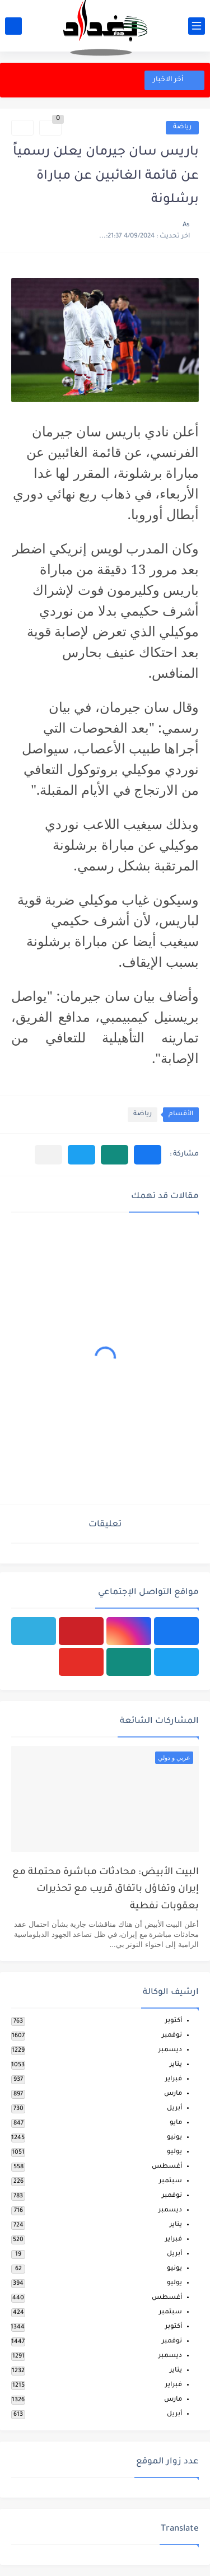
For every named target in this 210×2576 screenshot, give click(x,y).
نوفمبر (172, 2035)
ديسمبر (170, 2050)
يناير (176, 2065)
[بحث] (13, 26)
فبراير (173, 2079)
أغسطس (167, 2166)
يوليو (174, 2152)
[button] (147, 1154)
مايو (176, 2123)
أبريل (174, 2108)
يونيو (174, 2137)
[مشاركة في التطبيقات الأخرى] (48, 1154)
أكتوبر (173, 2021)
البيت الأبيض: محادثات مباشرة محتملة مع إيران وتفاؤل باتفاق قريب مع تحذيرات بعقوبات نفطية (105, 1889)
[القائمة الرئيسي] (196, 26)
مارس (173, 2094)
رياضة (182, 127)
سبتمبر (170, 2181)
